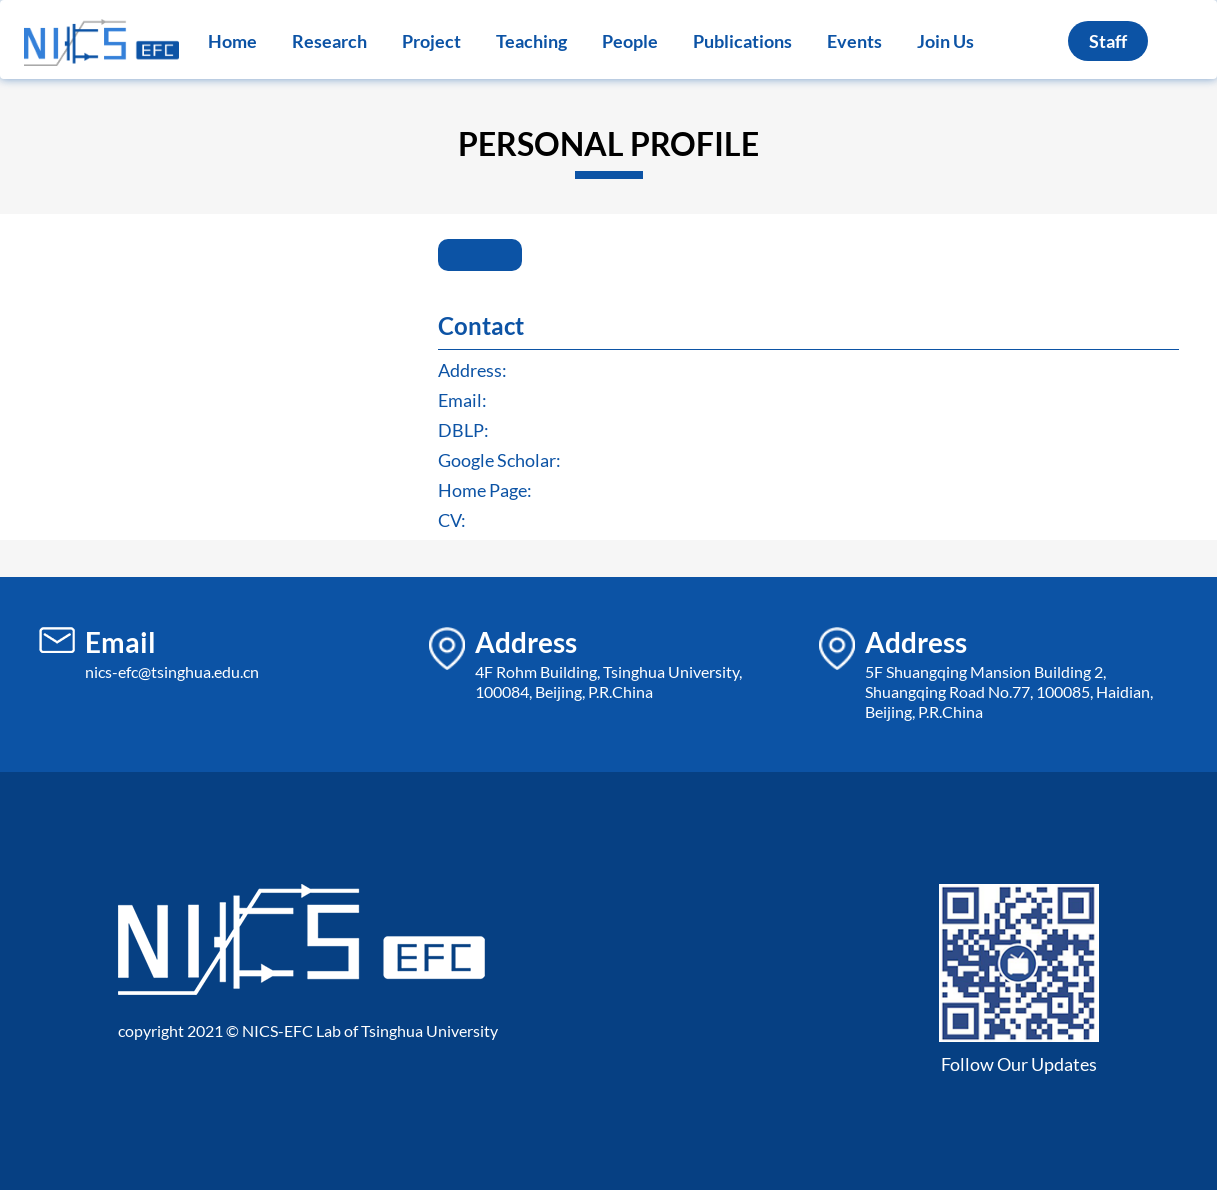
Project (431, 41)
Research (329, 41)
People (630, 41)
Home (232, 41)
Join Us (945, 41)
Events (854, 41)
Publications (742, 41)
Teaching (531, 41)
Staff (1108, 41)
